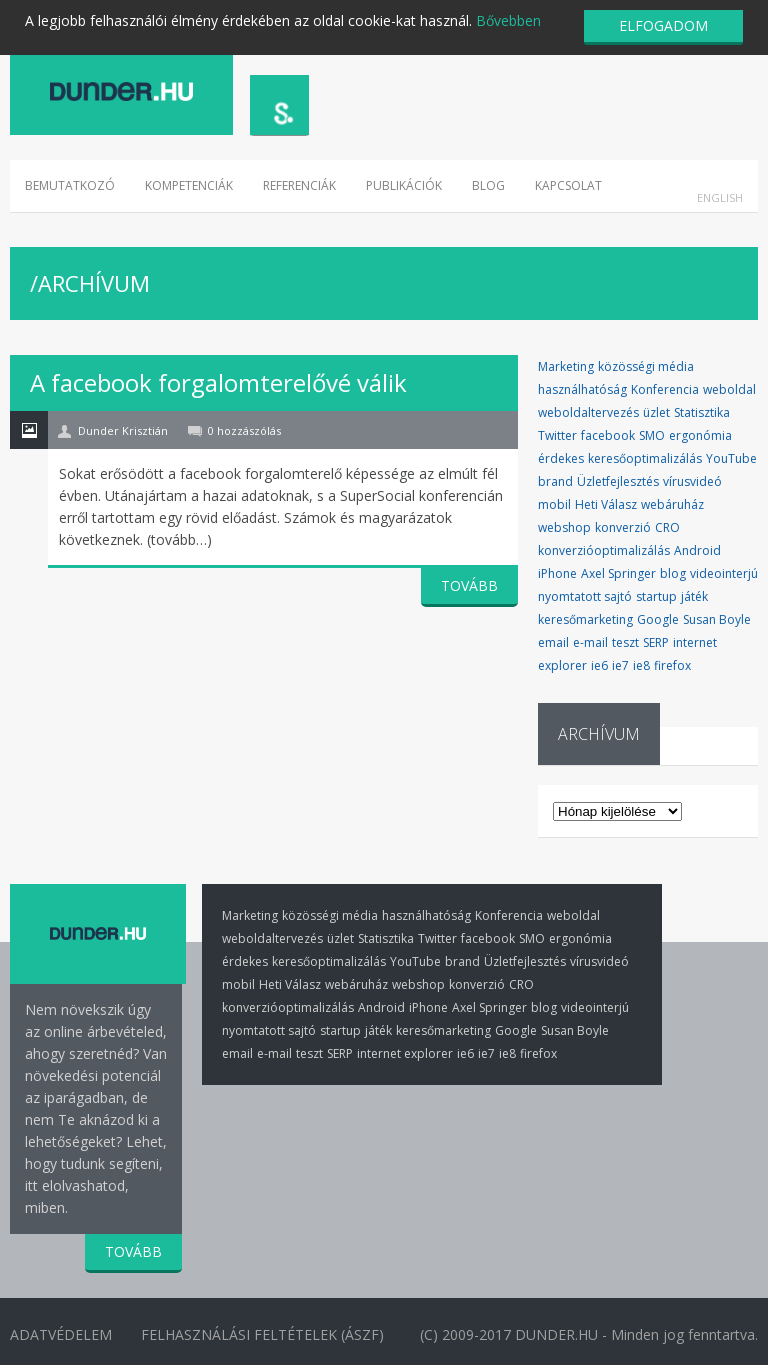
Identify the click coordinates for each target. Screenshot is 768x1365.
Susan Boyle (717, 619)
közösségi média (646, 366)
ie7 (620, 665)
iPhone (557, 573)
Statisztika (702, 412)
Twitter (557, 435)
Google (658, 619)
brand (555, 481)
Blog (488, 185)
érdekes (561, 458)
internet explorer (405, 1053)
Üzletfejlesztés (618, 481)
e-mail (590, 642)
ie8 (641, 665)
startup (656, 596)
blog (673, 573)
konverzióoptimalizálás (604, 550)
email (553, 642)
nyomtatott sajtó (585, 596)
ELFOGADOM (663, 25)
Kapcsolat (568, 185)
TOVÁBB (469, 585)
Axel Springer (618, 573)
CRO (667, 527)
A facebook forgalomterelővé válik (218, 382)
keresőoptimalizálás (645, 458)
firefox (672, 665)
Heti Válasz (606, 504)
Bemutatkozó (70, 185)
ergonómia (700, 435)
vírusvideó (692, 481)
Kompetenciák (189, 185)
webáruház (672, 504)
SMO (652, 435)
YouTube (731, 458)
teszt (625, 642)
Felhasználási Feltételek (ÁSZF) (264, 1333)
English (720, 197)
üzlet (656, 412)
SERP (656, 642)
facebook (608, 435)
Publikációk (404, 185)
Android (697, 550)
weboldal (729, 389)
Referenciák (299, 185)
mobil (554, 504)
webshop (564, 527)
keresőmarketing (585, 619)
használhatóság (582, 389)
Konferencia (665, 389)
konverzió (623, 527)
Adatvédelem (61, 1333)
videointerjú (724, 573)
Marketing (566, 366)
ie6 (599, 665)
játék (694, 596)
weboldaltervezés (588, 412)
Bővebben (508, 20)
